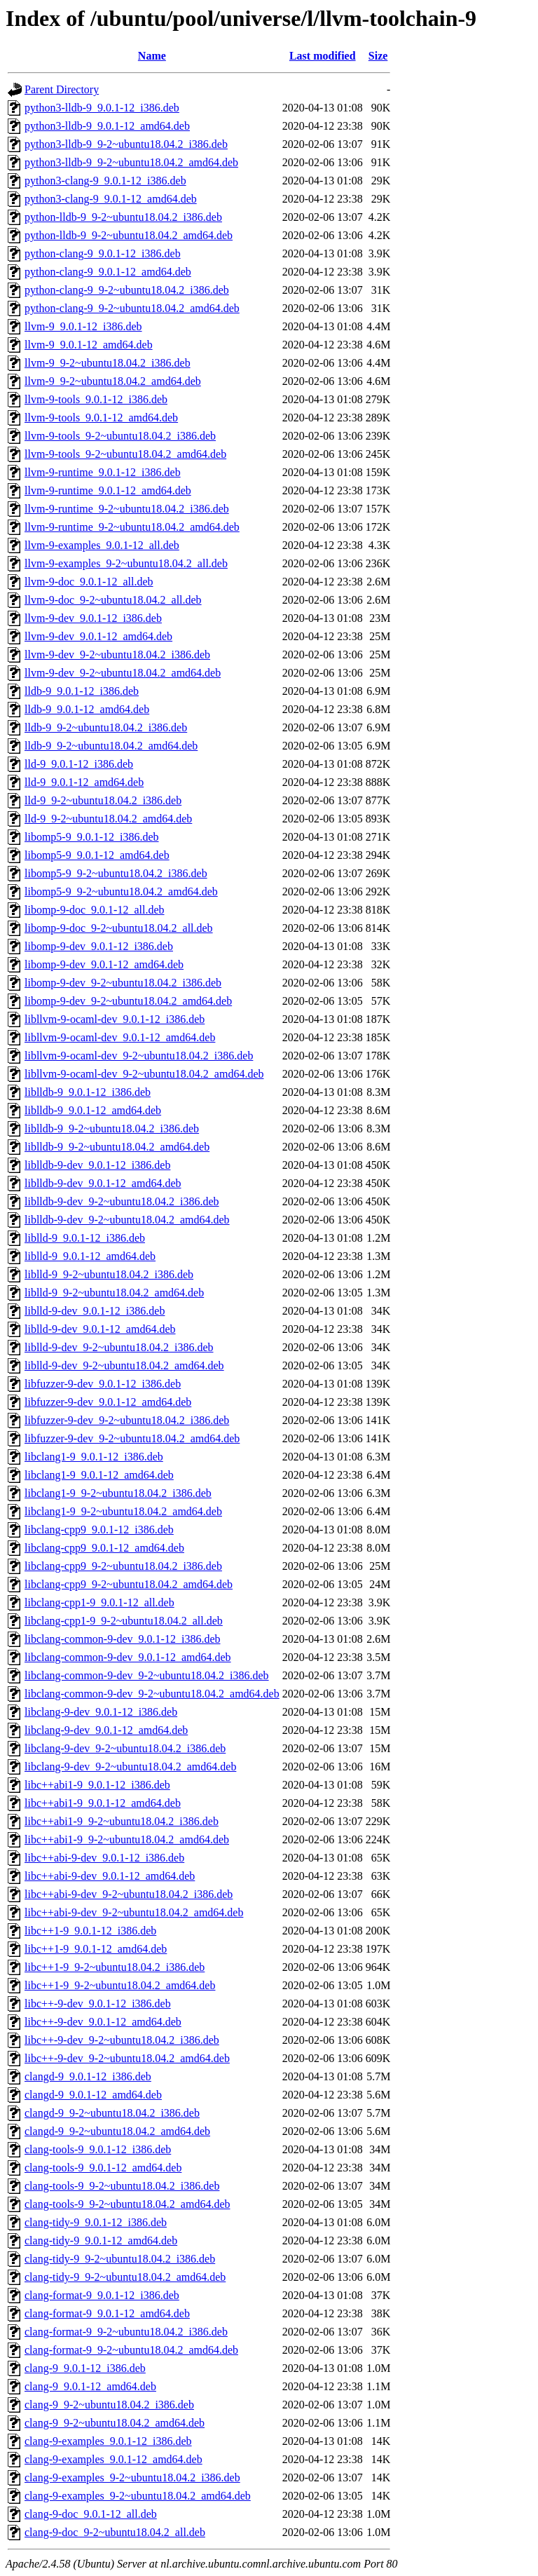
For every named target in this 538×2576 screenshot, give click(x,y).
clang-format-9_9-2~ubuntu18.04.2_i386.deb (126, 2332)
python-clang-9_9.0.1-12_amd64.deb (108, 272)
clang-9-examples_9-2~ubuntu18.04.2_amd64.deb (138, 2496)
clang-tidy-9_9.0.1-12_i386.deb (96, 2222)
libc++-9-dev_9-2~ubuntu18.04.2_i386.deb (122, 2040)
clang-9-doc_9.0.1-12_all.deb (91, 2514)
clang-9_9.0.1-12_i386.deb (85, 2368)
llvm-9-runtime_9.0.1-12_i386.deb (103, 472)
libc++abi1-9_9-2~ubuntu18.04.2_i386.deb (122, 1821)
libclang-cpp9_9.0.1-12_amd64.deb (104, 1548)
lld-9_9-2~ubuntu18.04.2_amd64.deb (108, 819)
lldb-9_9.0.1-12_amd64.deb (87, 709)
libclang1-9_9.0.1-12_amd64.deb (99, 1475)
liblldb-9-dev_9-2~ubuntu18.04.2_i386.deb (122, 1201)
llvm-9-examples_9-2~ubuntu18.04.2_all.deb (126, 563)
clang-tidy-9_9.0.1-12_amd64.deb (101, 2240)
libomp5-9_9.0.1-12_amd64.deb (97, 855)
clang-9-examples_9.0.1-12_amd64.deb (113, 2459)
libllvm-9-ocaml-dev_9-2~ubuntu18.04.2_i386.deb (139, 1056)
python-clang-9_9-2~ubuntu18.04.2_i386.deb (127, 290)
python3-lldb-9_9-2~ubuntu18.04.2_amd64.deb (131, 162)
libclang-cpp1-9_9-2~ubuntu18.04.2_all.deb (124, 1621)
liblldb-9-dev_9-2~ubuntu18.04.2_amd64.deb (127, 1220)
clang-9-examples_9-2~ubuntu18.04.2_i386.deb (132, 2477)
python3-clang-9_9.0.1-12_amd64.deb (111, 199)
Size (378, 56)
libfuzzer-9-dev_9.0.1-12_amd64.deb (108, 1402)
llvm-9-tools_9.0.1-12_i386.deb (96, 399)
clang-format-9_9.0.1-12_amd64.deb (107, 2313)
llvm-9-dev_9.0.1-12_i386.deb (93, 618)
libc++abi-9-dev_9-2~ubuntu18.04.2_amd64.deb (134, 1912)
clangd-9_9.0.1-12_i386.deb (88, 2076)
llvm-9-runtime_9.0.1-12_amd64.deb (108, 490)
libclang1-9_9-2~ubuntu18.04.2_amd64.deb (123, 1511)
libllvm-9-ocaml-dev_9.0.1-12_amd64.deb (120, 1037)
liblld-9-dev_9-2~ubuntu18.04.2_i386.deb (119, 1347)
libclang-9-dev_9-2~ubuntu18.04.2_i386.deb (125, 1748)
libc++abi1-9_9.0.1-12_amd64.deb (103, 1803)
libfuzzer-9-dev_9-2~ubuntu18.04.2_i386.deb (127, 1420)
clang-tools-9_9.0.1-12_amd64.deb (103, 2168)
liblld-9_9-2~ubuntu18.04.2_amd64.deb (114, 1293)
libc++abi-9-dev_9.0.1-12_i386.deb (104, 1858)
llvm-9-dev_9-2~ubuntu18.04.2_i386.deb (117, 654)
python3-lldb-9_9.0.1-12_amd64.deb (107, 126)
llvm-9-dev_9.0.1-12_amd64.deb (98, 636)
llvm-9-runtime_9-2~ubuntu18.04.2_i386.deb (127, 509)
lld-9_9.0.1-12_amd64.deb (84, 782)
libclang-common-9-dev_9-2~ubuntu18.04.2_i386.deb (147, 1675)
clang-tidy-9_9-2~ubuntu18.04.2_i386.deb (120, 2259)
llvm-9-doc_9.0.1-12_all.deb (89, 582)
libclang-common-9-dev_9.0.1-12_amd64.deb (128, 1657)
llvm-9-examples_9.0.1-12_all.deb (102, 545)
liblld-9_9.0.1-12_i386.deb (85, 1238)
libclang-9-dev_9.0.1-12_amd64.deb (106, 1730)
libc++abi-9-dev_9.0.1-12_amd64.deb (110, 1876)
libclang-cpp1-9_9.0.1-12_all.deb (99, 1602)
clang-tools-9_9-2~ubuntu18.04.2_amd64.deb (127, 2204)
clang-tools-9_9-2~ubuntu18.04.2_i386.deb (122, 2186)
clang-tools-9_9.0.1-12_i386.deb (98, 2149)
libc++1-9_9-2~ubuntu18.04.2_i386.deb (115, 1967)
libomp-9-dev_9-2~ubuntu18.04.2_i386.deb (123, 983)
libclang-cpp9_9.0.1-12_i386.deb (99, 1530)
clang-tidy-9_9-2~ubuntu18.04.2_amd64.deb (125, 2277)
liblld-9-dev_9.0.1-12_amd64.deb (100, 1329)
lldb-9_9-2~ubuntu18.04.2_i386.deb (106, 727)
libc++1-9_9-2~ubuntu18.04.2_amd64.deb (120, 1985)
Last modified (322, 56)
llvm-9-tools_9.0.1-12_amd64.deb (101, 417)
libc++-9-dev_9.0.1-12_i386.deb (98, 2003)
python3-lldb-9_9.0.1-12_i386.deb (102, 108)
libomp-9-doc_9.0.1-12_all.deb (95, 910)
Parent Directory (62, 89)
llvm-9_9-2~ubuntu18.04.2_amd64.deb (113, 381)
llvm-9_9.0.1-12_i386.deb (83, 326)
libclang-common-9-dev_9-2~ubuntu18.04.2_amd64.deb (152, 1694)
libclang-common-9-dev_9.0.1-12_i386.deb (123, 1639)
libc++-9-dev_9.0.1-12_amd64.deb (103, 2022)
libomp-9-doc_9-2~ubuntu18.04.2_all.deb (119, 928)
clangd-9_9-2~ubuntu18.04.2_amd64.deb (117, 2131)
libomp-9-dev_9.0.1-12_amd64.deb (104, 964)
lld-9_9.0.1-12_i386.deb (79, 764)
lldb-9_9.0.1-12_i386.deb (82, 691)
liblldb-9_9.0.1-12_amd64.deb (93, 1110)
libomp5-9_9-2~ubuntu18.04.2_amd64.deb (121, 891)
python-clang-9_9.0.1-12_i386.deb (103, 253)
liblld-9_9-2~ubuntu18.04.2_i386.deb (109, 1274)
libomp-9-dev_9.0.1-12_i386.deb (99, 946)
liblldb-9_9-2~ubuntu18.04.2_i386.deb (112, 1128)
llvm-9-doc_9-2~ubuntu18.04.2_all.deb (113, 600)
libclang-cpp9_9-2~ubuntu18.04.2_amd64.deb (129, 1584)
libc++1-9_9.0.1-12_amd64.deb (96, 1949)
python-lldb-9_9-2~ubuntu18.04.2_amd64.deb (129, 235)
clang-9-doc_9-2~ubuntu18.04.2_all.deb (115, 2532)
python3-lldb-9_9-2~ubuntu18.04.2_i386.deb (126, 144)
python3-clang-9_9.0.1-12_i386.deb (105, 181)
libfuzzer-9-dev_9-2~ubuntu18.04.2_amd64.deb (132, 1438)
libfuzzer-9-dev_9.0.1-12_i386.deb (103, 1384)
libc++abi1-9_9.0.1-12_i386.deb (97, 1785)
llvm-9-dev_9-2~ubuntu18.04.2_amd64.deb (123, 673)
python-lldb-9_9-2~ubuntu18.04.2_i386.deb (123, 217)
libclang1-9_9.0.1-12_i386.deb (94, 1457)
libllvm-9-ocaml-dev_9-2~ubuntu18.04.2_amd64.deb (144, 1074)
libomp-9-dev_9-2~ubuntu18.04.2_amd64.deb (128, 1001)
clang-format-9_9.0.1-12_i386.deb (102, 2295)
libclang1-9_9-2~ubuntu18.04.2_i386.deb (118, 1493)
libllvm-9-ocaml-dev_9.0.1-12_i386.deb (115, 1019)
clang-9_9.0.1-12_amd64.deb (90, 2386)
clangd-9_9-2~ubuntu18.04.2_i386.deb (112, 2113)
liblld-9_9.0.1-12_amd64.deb (90, 1256)
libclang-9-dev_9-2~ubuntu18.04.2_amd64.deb (130, 1766)
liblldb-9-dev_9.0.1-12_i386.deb (97, 1165)
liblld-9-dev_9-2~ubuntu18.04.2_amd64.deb (124, 1365)
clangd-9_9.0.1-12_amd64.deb (93, 2095)
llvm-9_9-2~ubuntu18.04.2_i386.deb (108, 363)
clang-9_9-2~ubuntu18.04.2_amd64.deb (115, 2423)
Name (152, 56)
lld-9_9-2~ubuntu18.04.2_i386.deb (103, 800)
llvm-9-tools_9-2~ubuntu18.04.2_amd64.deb (125, 454)
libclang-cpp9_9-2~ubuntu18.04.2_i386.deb (123, 1566)
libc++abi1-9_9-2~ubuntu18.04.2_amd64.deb (127, 1839)
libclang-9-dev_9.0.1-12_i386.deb (101, 1712)
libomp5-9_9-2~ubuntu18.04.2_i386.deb (116, 873)
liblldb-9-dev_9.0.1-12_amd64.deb (103, 1183)
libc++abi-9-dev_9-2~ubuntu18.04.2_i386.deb (129, 1894)
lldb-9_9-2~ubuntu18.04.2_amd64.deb (111, 746)
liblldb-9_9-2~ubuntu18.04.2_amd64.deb (117, 1147)
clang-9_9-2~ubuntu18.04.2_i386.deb (109, 2405)
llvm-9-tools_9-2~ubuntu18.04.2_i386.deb (120, 436)
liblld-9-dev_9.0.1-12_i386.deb (95, 1311)
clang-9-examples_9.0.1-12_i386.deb (108, 2441)
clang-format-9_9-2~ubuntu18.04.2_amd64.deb (131, 2350)
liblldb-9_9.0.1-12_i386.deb (88, 1092)
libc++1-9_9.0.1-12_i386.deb (90, 1931)
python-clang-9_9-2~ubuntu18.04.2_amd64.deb (132, 308)
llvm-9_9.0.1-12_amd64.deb (89, 345)
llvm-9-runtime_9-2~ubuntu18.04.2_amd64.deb (132, 527)
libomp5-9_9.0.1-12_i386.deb (92, 837)
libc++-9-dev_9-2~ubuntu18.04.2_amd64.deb (127, 2058)
